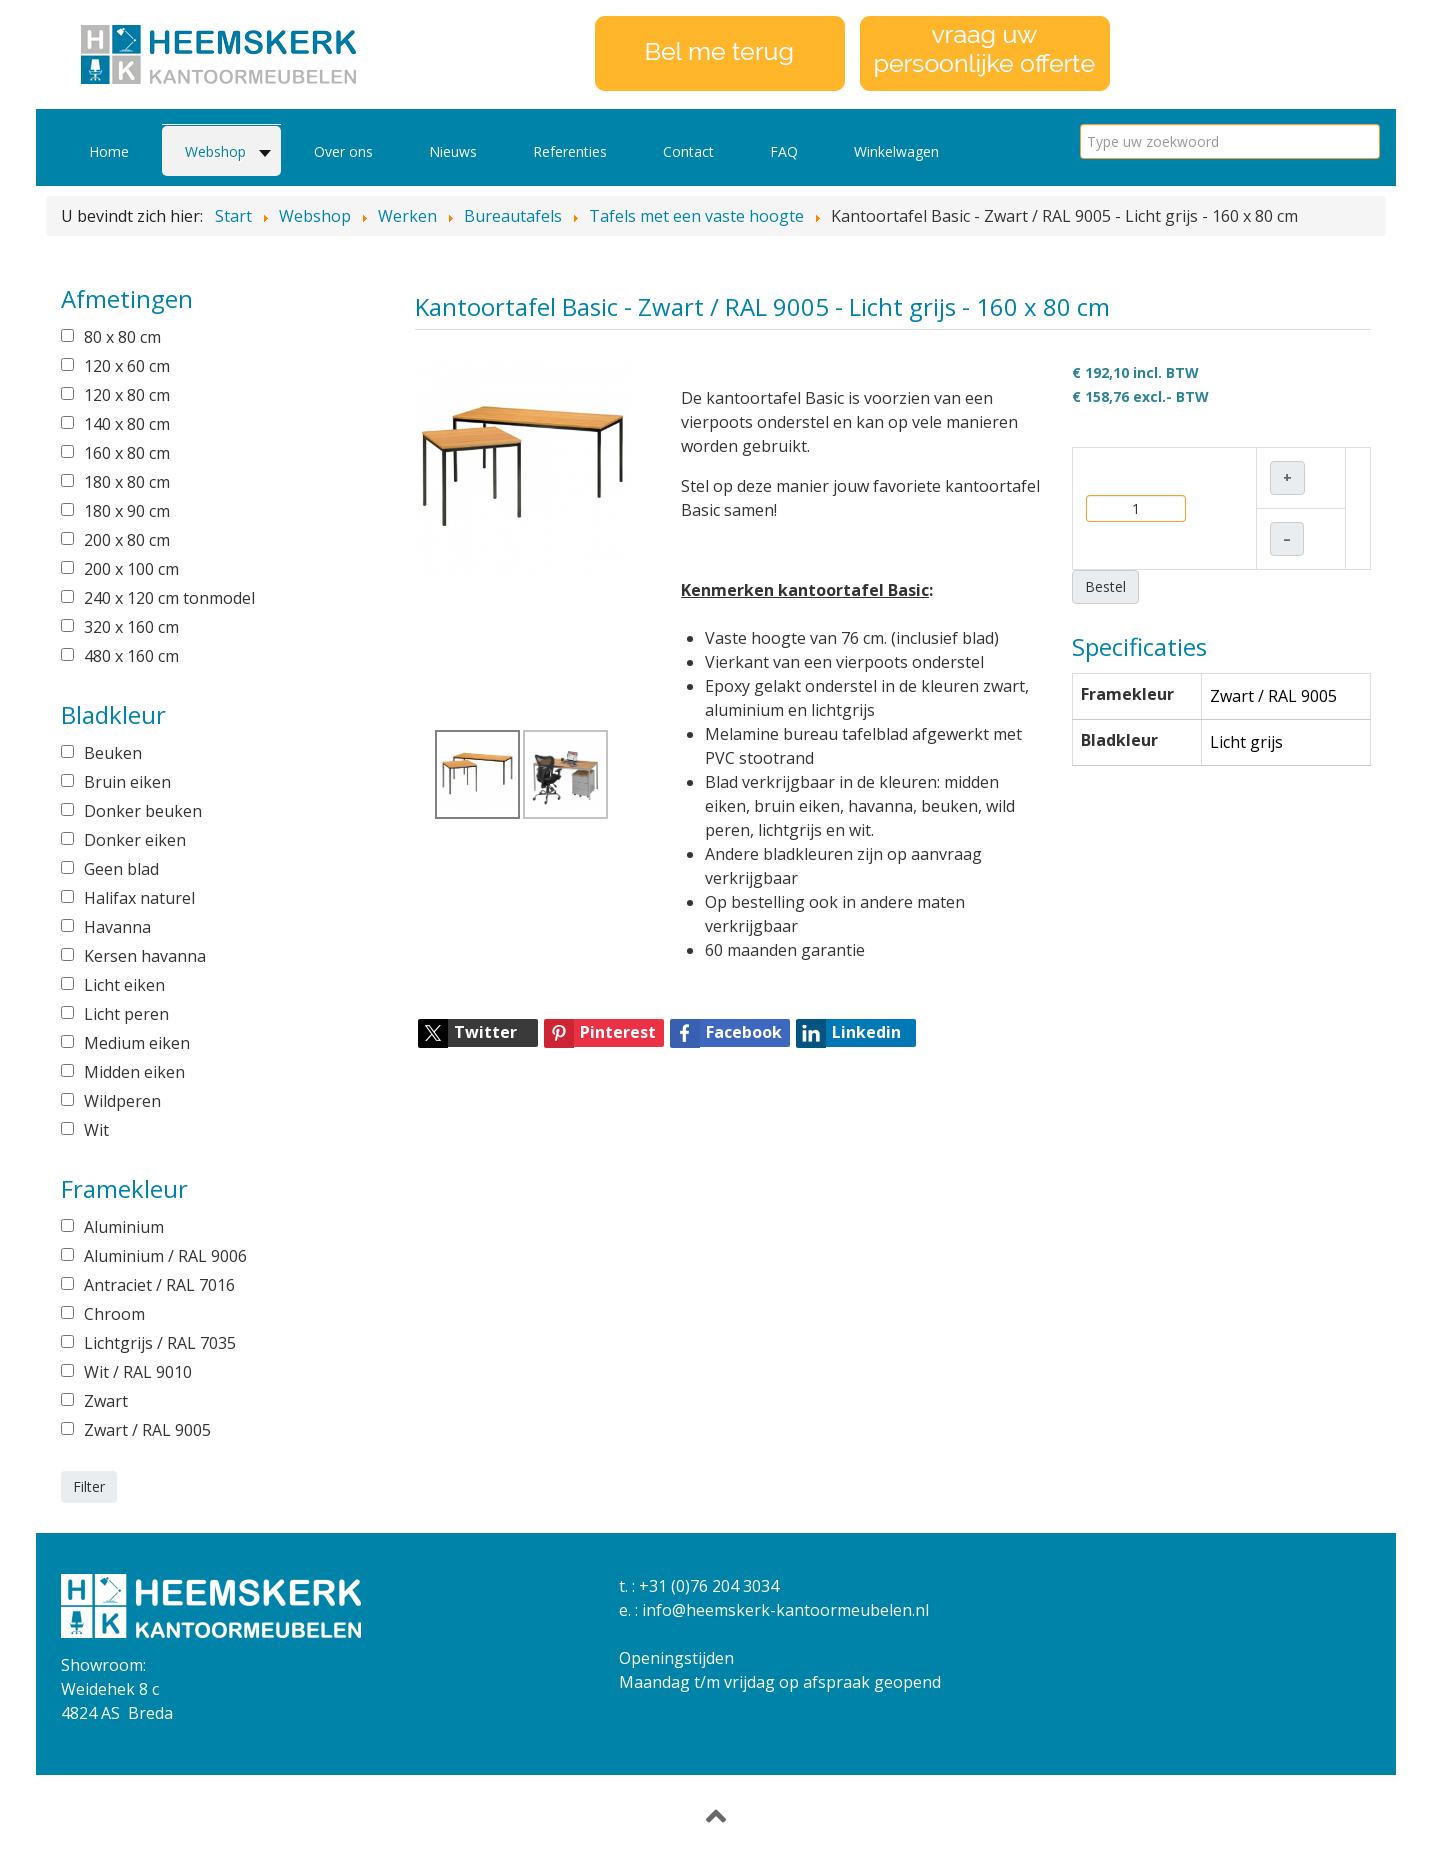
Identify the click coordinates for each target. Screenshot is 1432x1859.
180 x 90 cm (127, 511)
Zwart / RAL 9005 (147, 1430)
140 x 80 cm (127, 424)
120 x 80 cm (127, 395)
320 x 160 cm (131, 627)
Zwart (106, 1401)
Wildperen (122, 1101)
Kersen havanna (145, 956)
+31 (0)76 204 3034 (709, 1586)
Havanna (117, 927)
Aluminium (124, 1227)
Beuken (113, 753)
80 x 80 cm (122, 337)
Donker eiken (135, 840)
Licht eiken (124, 985)
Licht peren (126, 1014)
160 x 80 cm (127, 453)
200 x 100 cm (131, 569)
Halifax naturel (139, 898)
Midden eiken (134, 1072)
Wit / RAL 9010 (138, 1372)
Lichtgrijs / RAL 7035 (160, 1343)
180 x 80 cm (127, 482)
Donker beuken (143, 811)
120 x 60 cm (127, 366)
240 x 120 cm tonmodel (169, 598)
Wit (96, 1130)
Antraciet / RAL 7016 (159, 1285)
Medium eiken (137, 1043)
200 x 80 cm (127, 540)
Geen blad (121, 869)
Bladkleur (1119, 740)
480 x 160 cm (131, 656)
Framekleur (1127, 694)
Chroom (114, 1314)
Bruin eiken (127, 782)
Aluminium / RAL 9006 (165, 1256)
